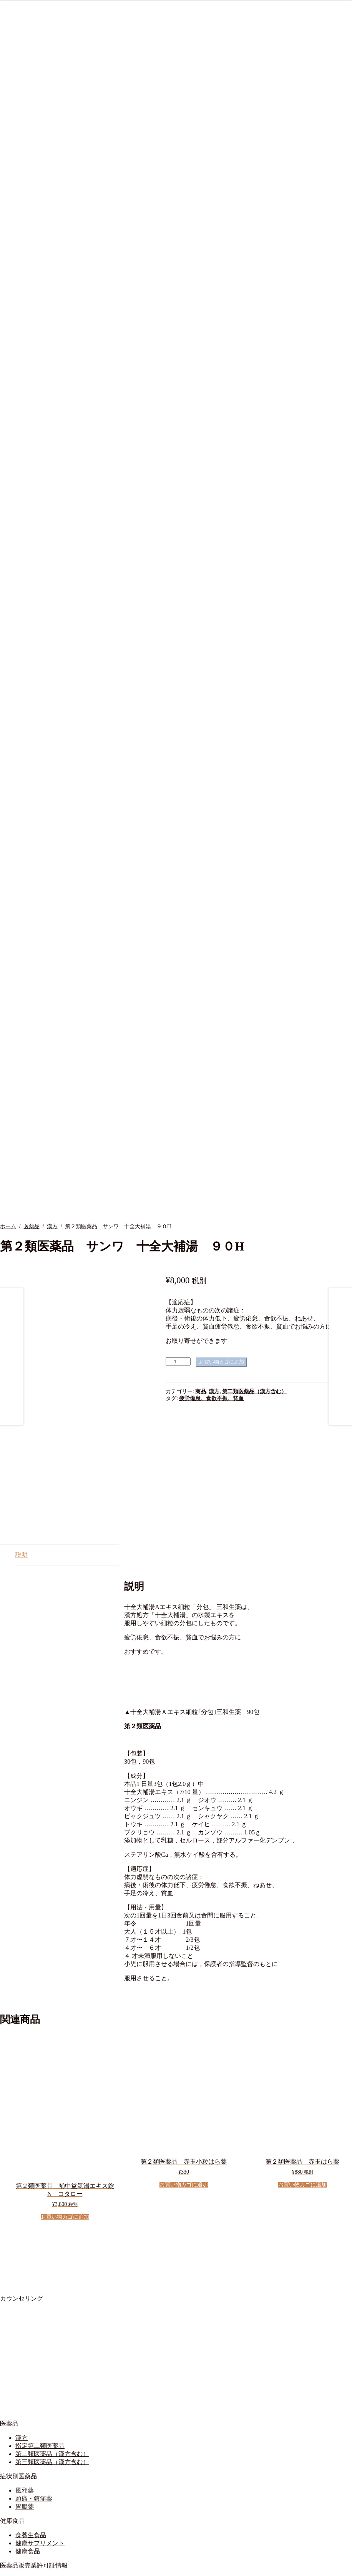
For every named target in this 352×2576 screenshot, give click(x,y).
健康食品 (27, 2416)
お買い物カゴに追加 (221, 1330)
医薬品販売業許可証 (43, 2444)
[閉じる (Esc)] (26, 2567)
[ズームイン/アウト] (3, 2567)
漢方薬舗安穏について (46, 2474)
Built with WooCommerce (93, 2557)
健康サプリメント (40, 2407)
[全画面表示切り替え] (11, 2567)
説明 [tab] (21, 1419)
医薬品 (31, 1195)
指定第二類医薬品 (40, 2310)
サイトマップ (33, 2521)
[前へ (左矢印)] (3, 2574)
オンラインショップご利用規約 (58, 2505)
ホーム (8, 1195)
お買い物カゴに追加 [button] (65, 2082)
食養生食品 (30, 2399)
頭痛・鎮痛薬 (33, 2363)
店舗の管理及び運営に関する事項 (61, 2452)
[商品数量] (178, 1330)
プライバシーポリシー (46, 2491)
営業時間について (40, 2482)
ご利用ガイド (33, 2513)
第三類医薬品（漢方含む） (52, 2326)
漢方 (52, 1195)
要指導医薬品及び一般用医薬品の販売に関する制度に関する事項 (104, 2460)
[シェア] (18, 2567)
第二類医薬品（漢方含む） (254, 1360)
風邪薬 (24, 2355)
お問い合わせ (33, 2535)
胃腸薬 (24, 2371)
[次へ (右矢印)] (11, 2574)
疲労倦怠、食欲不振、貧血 (211, 1367)
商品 (200, 1360)
